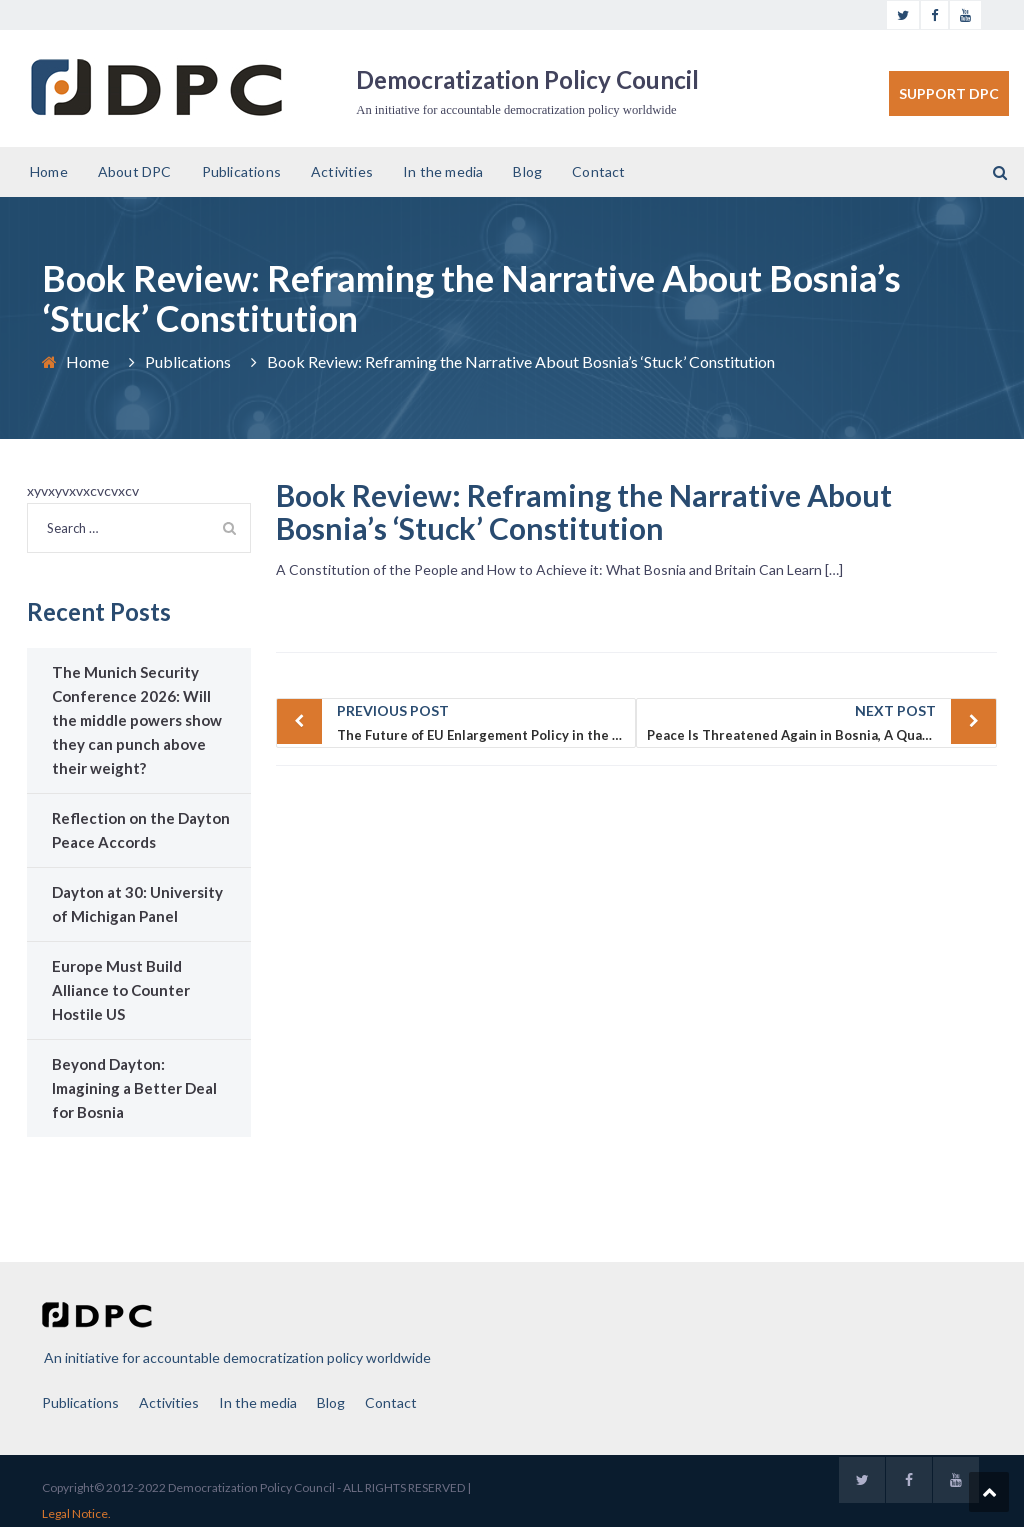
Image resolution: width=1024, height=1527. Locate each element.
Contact (598, 171)
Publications (241, 171)
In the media (443, 171)
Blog (527, 171)
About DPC (135, 171)
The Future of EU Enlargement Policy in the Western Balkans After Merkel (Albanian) (487, 721)
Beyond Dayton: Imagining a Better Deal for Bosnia (134, 1088)
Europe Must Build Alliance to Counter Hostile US (121, 990)
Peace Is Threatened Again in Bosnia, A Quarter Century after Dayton (822, 721)
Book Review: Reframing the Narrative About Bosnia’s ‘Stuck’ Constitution (584, 511)
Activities (342, 171)
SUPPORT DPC (949, 93)
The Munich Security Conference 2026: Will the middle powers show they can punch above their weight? (137, 720)
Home (49, 171)
